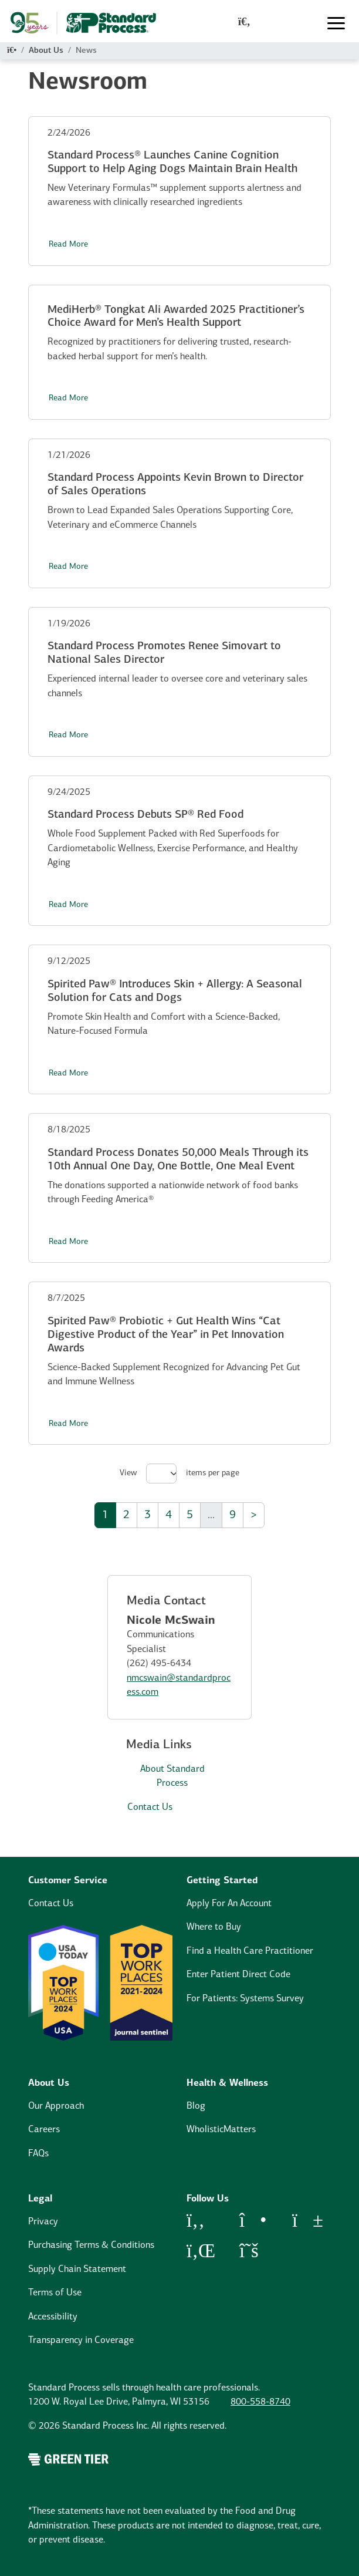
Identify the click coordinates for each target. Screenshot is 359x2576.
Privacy (43, 2222)
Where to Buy (214, 1927)
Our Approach (56, 2106)
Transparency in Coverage (81, 2340)
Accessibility (52, 2317)
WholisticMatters (221, 2130)
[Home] (11, 50)
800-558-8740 (260, 2402)
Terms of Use (55, 2293)
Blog (196, 2106)
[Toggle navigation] (336, 23)
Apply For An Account (229, 1904)
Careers (44, 2130)
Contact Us (149, 1807)
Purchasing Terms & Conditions (91, 2245)
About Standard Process (172, 1777)
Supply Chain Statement (77, 2269)
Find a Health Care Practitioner (250, 1951)
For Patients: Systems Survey (245, 1999)
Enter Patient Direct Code (238, 1975)
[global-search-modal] (244, 23)
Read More (68, 244)
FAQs (38, 2154)
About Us (46, 50)
